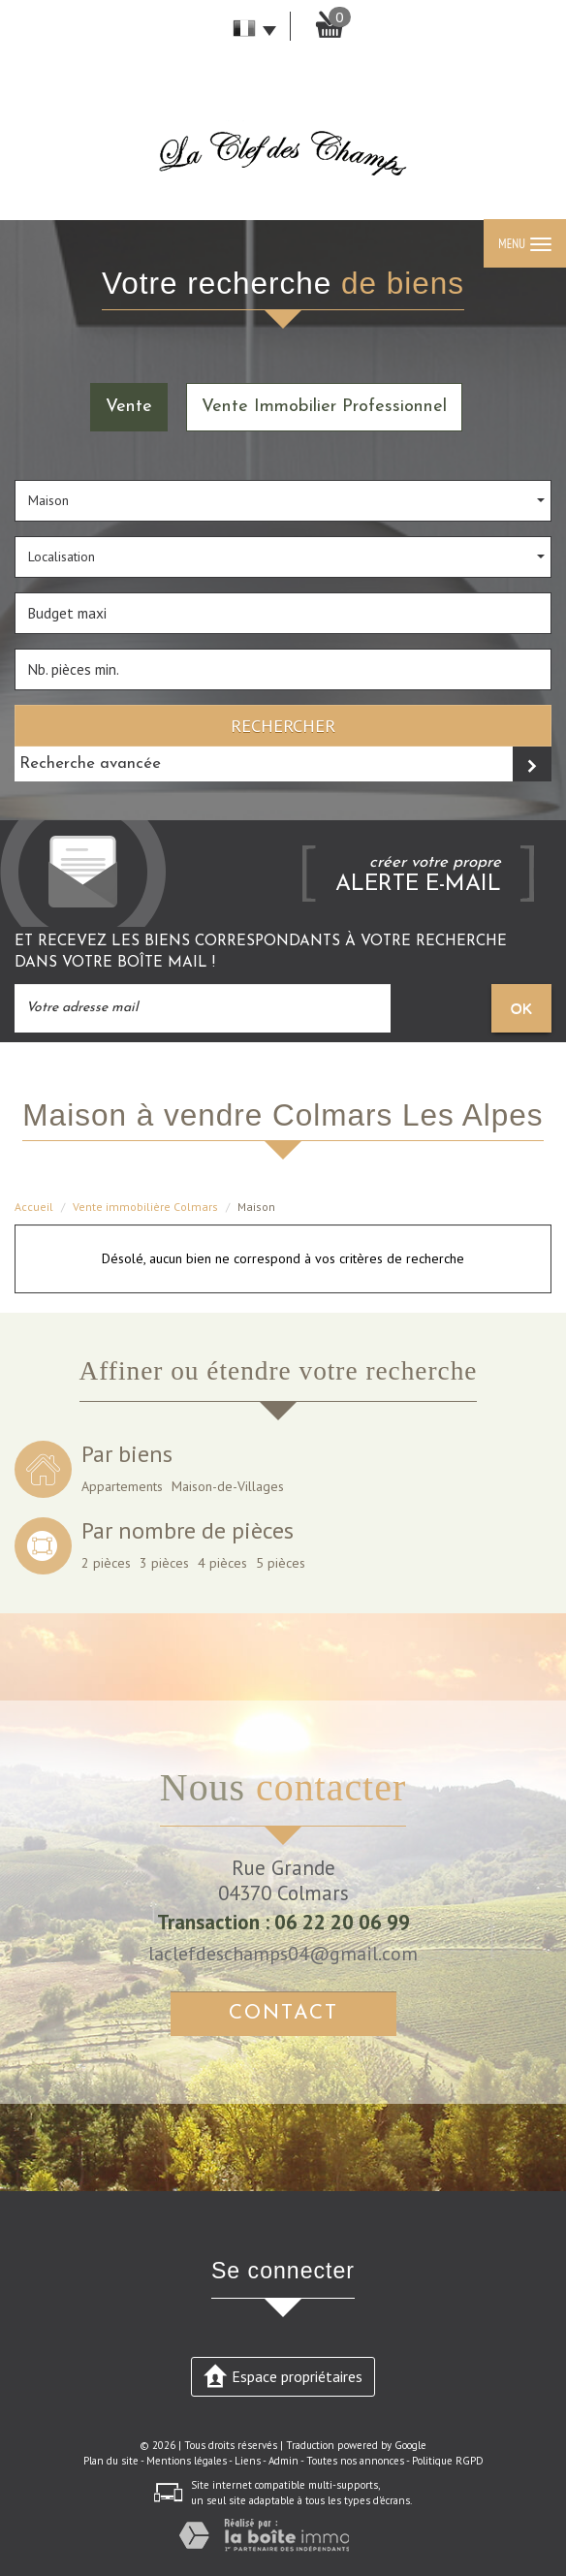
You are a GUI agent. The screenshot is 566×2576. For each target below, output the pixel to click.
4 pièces (222, 1563)
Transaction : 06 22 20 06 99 (283, 1922)
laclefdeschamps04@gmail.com (283, 1953)
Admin (283, 2460)
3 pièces (164, 1563)
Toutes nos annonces (355, 2460)
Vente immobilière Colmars (145, 1206)
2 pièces (106, 1563)
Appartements (122, 1486)
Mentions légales (186, 2460)
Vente (129, 407)
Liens (248, 2460)
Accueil (34, 1206)
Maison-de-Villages (228, 1486)
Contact (283, 2013)
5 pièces (280, 1563)
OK (521, 1008)
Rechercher (283, 725)
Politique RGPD (448, 2460)
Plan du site (111, 2460)
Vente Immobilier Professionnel (324, 407)
